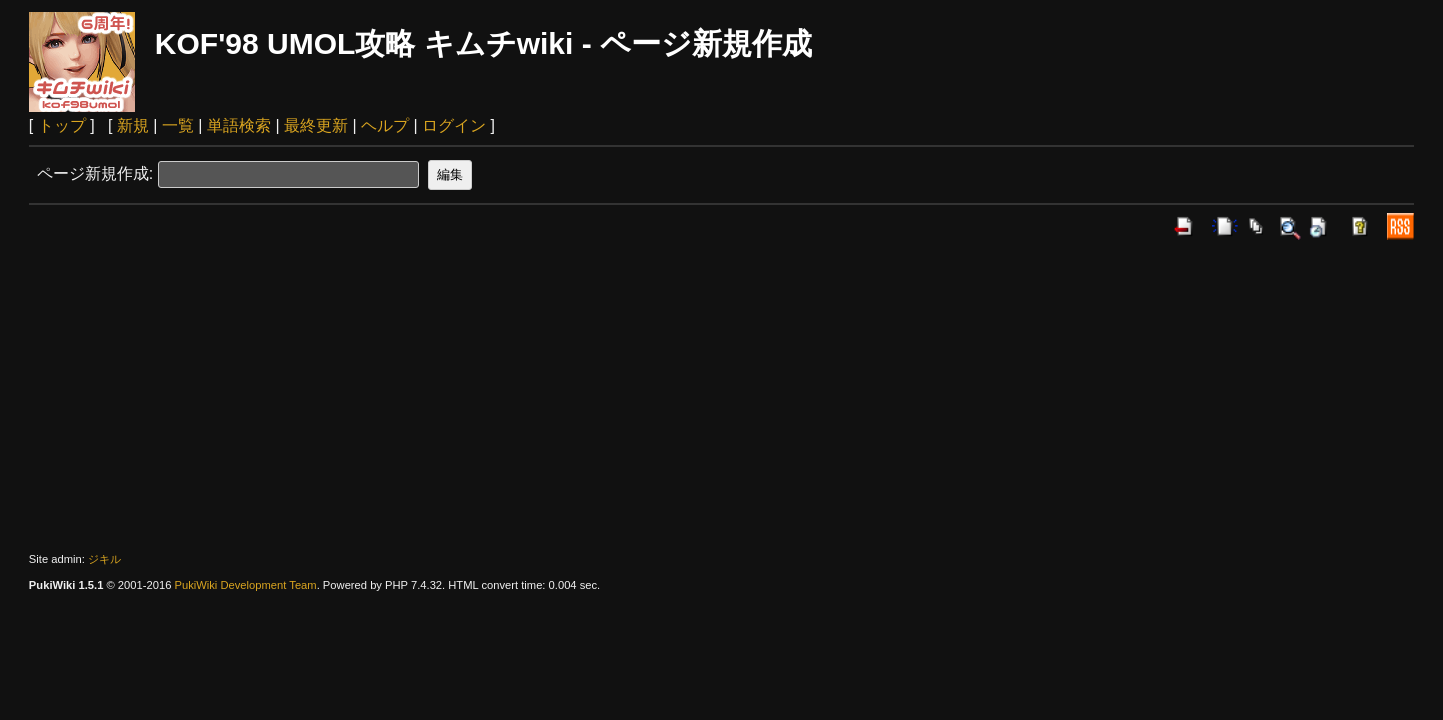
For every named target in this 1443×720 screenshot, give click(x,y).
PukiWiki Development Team (245, 585)
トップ (62, 125)
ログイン (454, 125)
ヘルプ (385, 125)
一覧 (178, 125)
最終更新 (316, 125)
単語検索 (239, 125)
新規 (133, 125)
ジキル (104, 559)
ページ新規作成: (95, 173)
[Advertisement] (722, 396)
